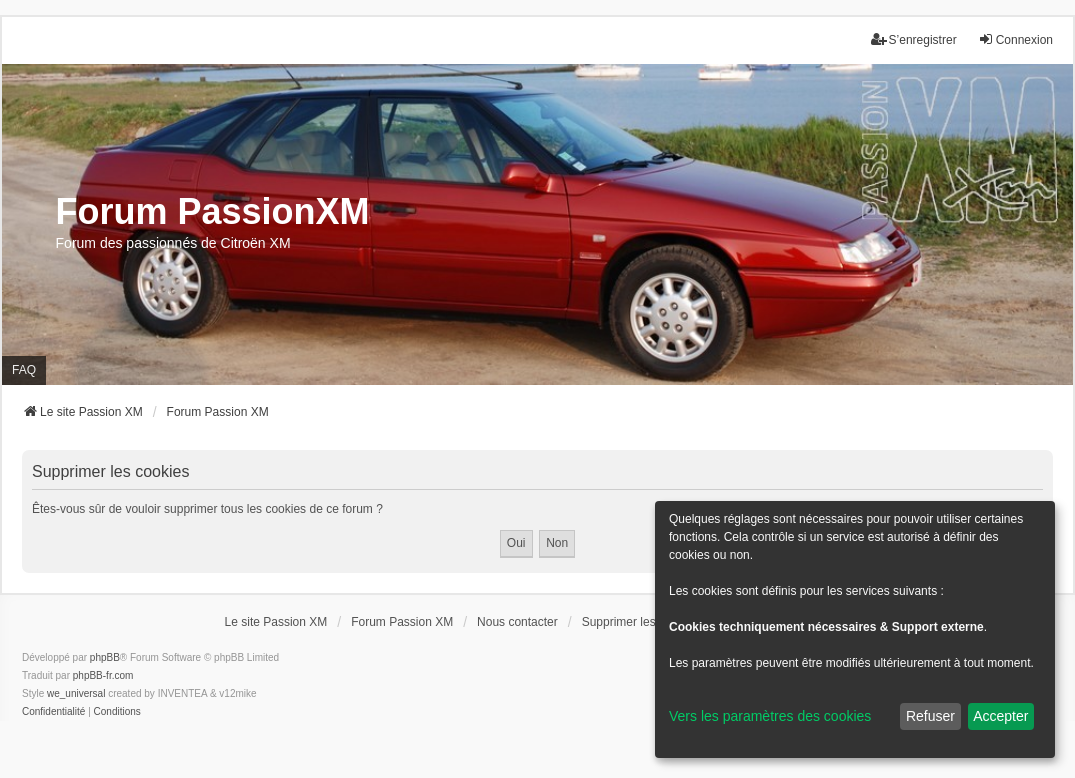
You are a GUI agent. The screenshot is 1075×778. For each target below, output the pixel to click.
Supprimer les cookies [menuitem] (641, 622)
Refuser (930, 716)
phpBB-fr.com (103, 675)
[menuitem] (53, 712)
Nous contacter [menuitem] (517, 622)
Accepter (1000, 716)
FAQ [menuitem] (24, 370)
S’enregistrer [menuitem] (914, 39)
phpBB (105, 657)
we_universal (76, 693)
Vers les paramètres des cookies (770, 716)
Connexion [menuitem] (1015, 39)
